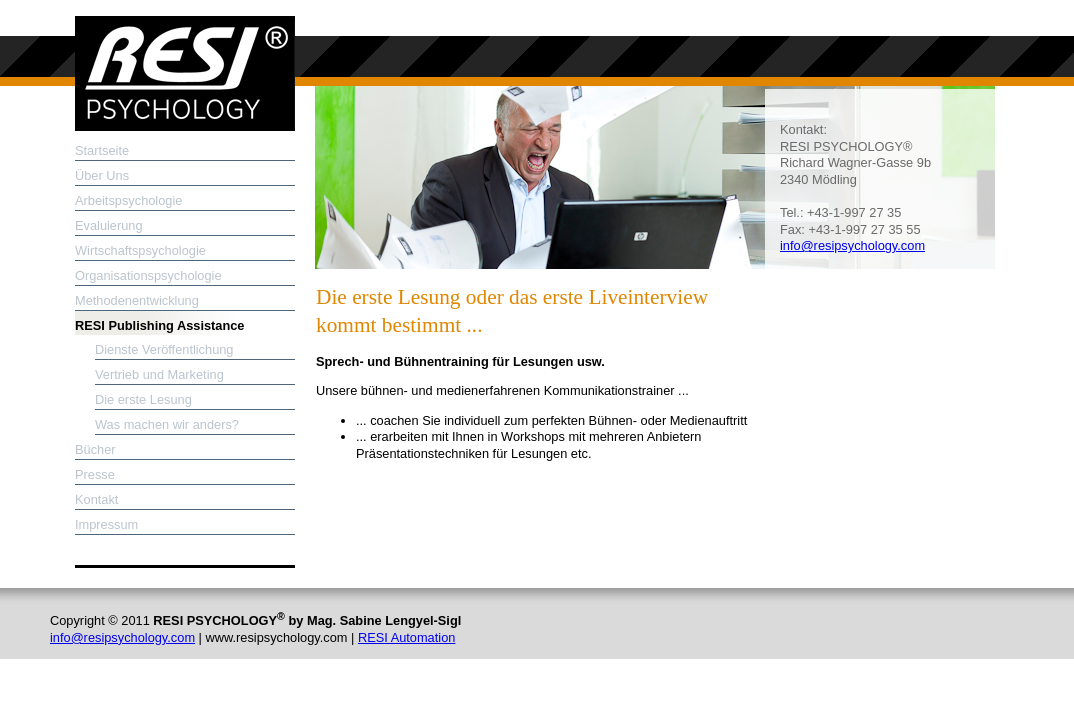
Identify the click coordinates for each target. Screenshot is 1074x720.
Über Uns (102, 175)
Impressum (106, 524)
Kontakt (96, 499)
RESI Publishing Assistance (159, 325)
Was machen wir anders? (167, 424)
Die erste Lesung (143, 399)
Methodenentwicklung (137, 300)
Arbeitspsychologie (128, 200)
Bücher (95, 449)
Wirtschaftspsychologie (140, 250)
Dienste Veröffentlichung (164, 349)
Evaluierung (109, 225)
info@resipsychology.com (852, 245)
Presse (95, 474)
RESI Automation (406, 637)
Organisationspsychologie (148, 275)
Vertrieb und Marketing (159, 374)
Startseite (102, 150)
